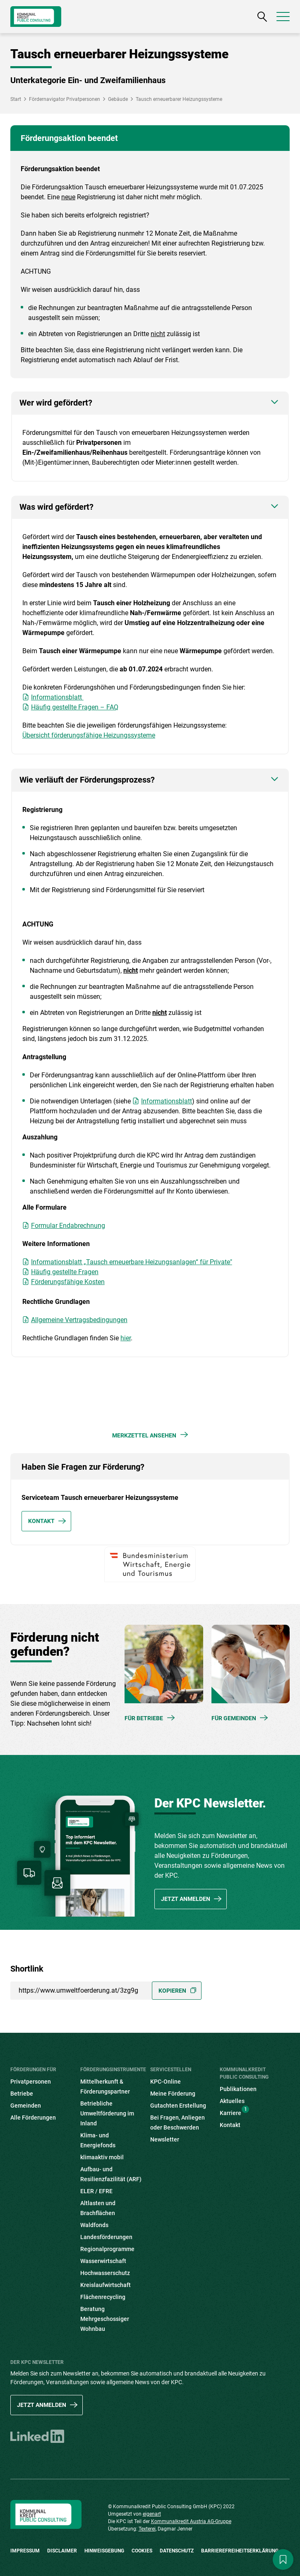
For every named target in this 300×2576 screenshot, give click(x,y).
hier (125, 1338)
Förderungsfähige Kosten (68, 1282)
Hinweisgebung (104, 2551)
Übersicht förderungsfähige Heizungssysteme (88, 735)
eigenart (152, 2514)
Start (15, 99)
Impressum (25, 2551)
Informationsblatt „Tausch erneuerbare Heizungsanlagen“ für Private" (131, 1262)
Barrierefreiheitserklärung (239, 2551)
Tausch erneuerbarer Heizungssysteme (179, 99)
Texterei (147, 2529)
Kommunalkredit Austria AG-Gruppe (191, 2521)
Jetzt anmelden (185, 1899)
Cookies (142, 2551)
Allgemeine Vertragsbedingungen (79, 1320)
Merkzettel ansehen (144, 1435)
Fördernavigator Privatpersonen (64, 99)
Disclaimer (62, 2551)
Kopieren (172, 1990)
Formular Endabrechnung (68, 1226)
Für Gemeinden (233, 1718)
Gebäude (118, 99)
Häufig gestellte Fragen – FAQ (74, 707)
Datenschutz (177, 2551)
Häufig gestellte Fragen (64, 1272)
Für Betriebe (144, 1718)
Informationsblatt (57, 697)
